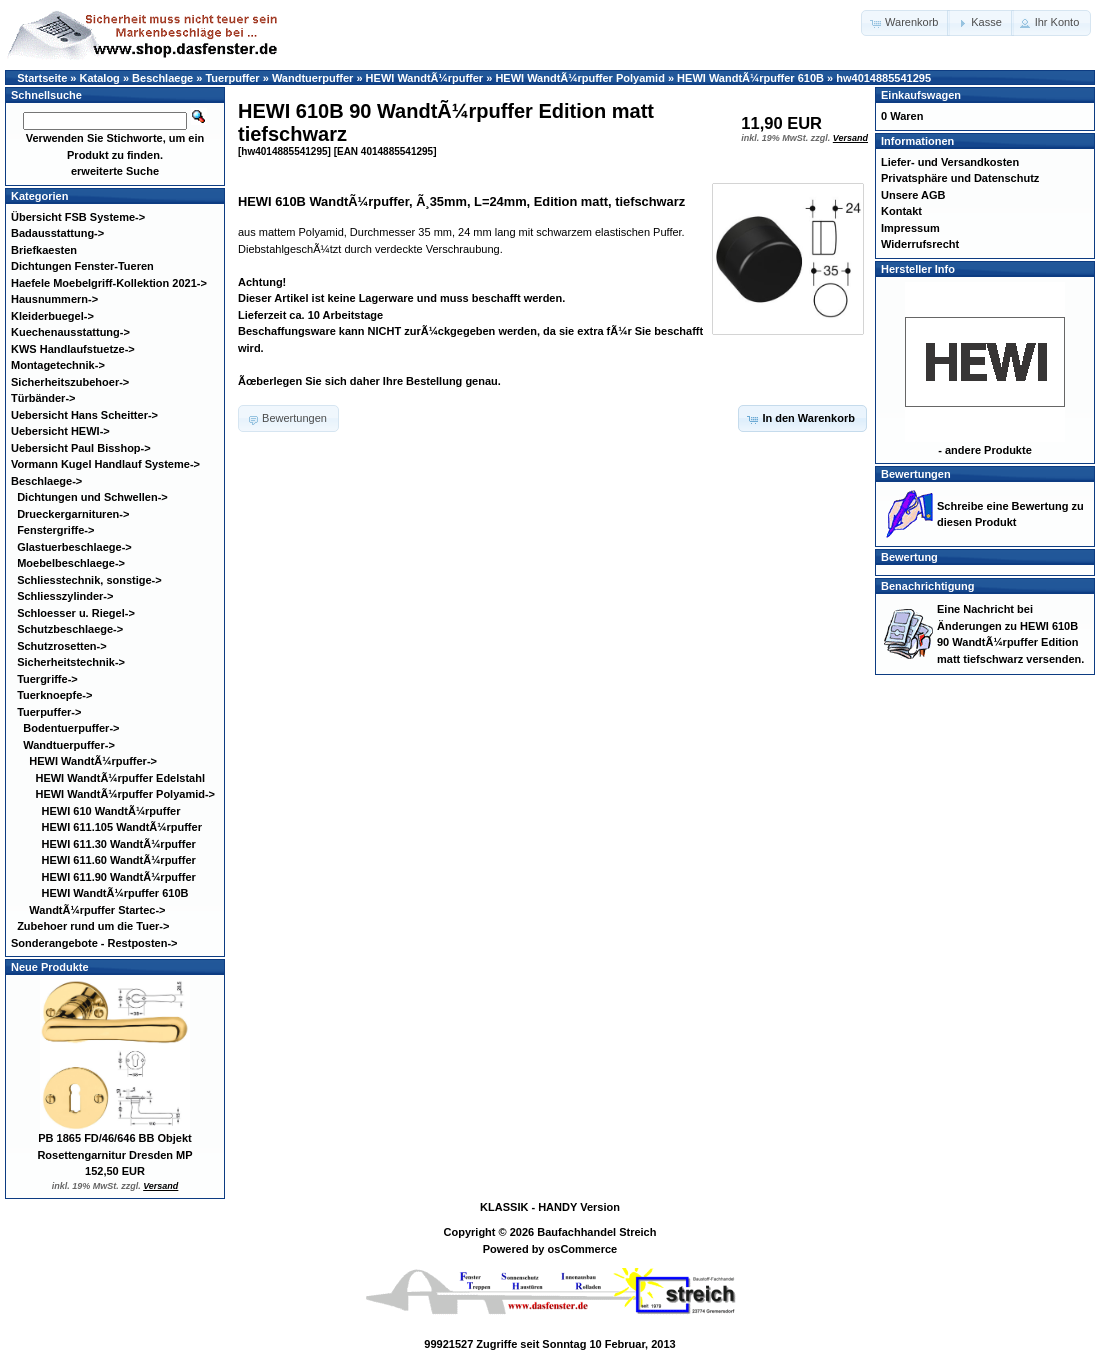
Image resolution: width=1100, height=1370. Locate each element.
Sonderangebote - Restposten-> (94, 943)
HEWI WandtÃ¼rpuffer (425, 78)
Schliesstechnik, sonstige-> (89, 580)
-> (46, 481)
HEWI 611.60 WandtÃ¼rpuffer (119, 860)
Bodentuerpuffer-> (71, 728)
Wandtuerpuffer (312, 78)
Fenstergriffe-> (55, 530)
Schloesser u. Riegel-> (76, 613)
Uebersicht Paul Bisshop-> (81, 448)
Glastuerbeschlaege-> (74, 547)
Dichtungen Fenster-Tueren (82, 266)
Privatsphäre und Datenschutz (960, 178)
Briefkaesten (44, 250)
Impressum (910, 228)
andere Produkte (988, 450)
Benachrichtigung (928, 586)
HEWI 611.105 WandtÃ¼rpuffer (122, 827)
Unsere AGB (913, 195)
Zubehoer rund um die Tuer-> (93, 926)
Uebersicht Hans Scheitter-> (84, 415)
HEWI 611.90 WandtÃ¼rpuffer (119, 877)
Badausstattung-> (57, 233)
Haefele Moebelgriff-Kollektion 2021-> (109, 283)
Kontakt (901, 211)
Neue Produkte (50, 967)
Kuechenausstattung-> (70, 332)
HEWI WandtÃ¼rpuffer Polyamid (580, 78)
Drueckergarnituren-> (73, 514)
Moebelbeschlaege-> (71, 563)
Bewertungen (916, 474)
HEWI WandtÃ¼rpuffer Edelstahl (120, 778)
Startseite (42, 78)
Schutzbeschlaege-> (70, 629)
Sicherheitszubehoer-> (70, 382)
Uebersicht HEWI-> (60, 431)
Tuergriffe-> (47, 679)
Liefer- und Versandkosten (950, 162)
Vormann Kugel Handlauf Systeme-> (105, 464)
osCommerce (583, 1249)
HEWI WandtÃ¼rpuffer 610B (750, 78)
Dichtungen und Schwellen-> (92, 497)
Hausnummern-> (54, 299)
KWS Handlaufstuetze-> (73, 349)
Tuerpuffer (232, 78)
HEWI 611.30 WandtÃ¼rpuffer (119, 844)
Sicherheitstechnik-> (71, 662)
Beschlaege (162, 78)
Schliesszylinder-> (65, 596)
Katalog (100, 78)
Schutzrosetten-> (62, 646)
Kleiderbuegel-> (52, 316)
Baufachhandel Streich (596, 1232)
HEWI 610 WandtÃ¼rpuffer (111, 811)
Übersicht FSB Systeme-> (78, 217)
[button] (905, 23)
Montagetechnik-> (58, 365)
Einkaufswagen (921, 95)
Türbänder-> (43, 398)
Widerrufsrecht (920, 244)
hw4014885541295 (883, 78)
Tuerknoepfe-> (54, 695)
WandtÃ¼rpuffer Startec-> (97, 910)
